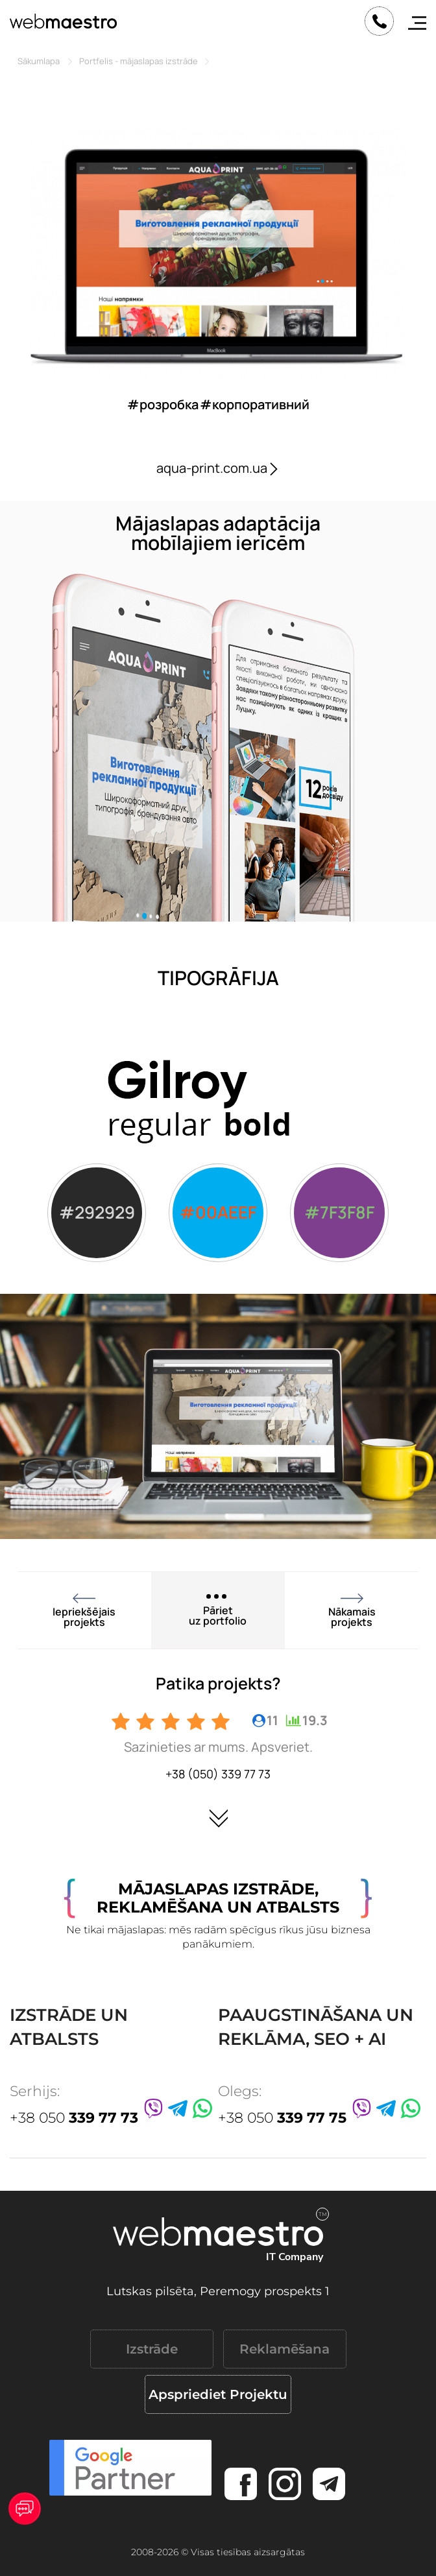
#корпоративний (254, 404)
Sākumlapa (39, 61)
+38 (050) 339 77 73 (218, 1774)
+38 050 (74, 2118)
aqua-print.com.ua (218, 468)
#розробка (163, 404)
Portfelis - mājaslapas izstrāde (138, 61)
